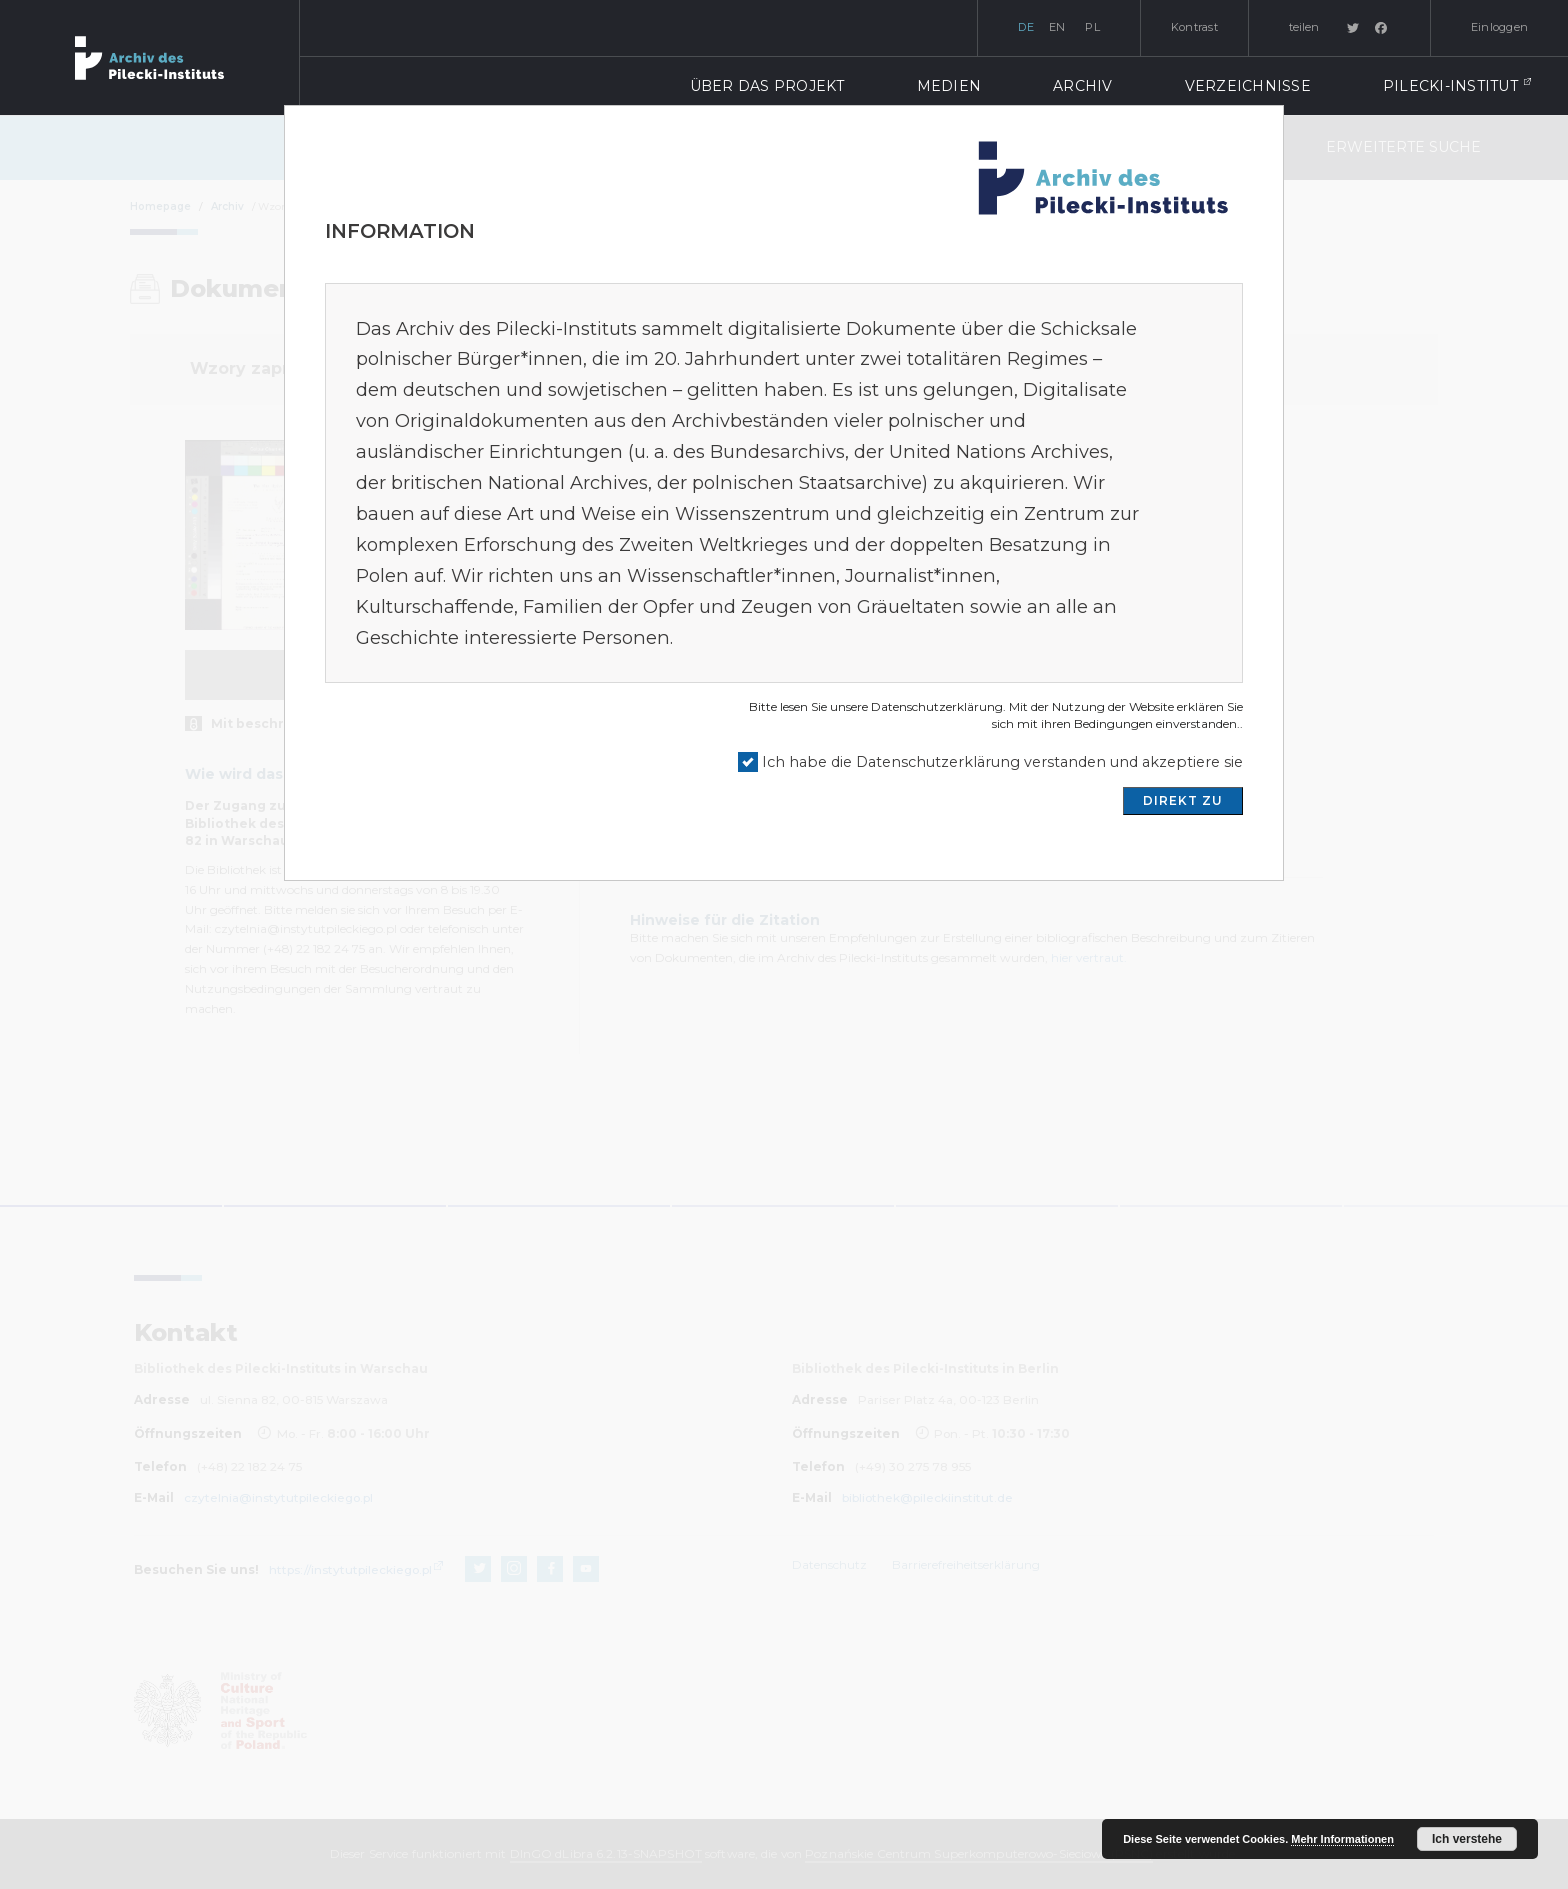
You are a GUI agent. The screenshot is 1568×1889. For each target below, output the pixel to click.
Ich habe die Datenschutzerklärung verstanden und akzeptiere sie (1002, 762)
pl (1092, 27)
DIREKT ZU (1183, 800)
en (1057, 27)
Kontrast (1194, 27)
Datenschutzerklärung (937, 706)
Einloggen (1499, 27)
